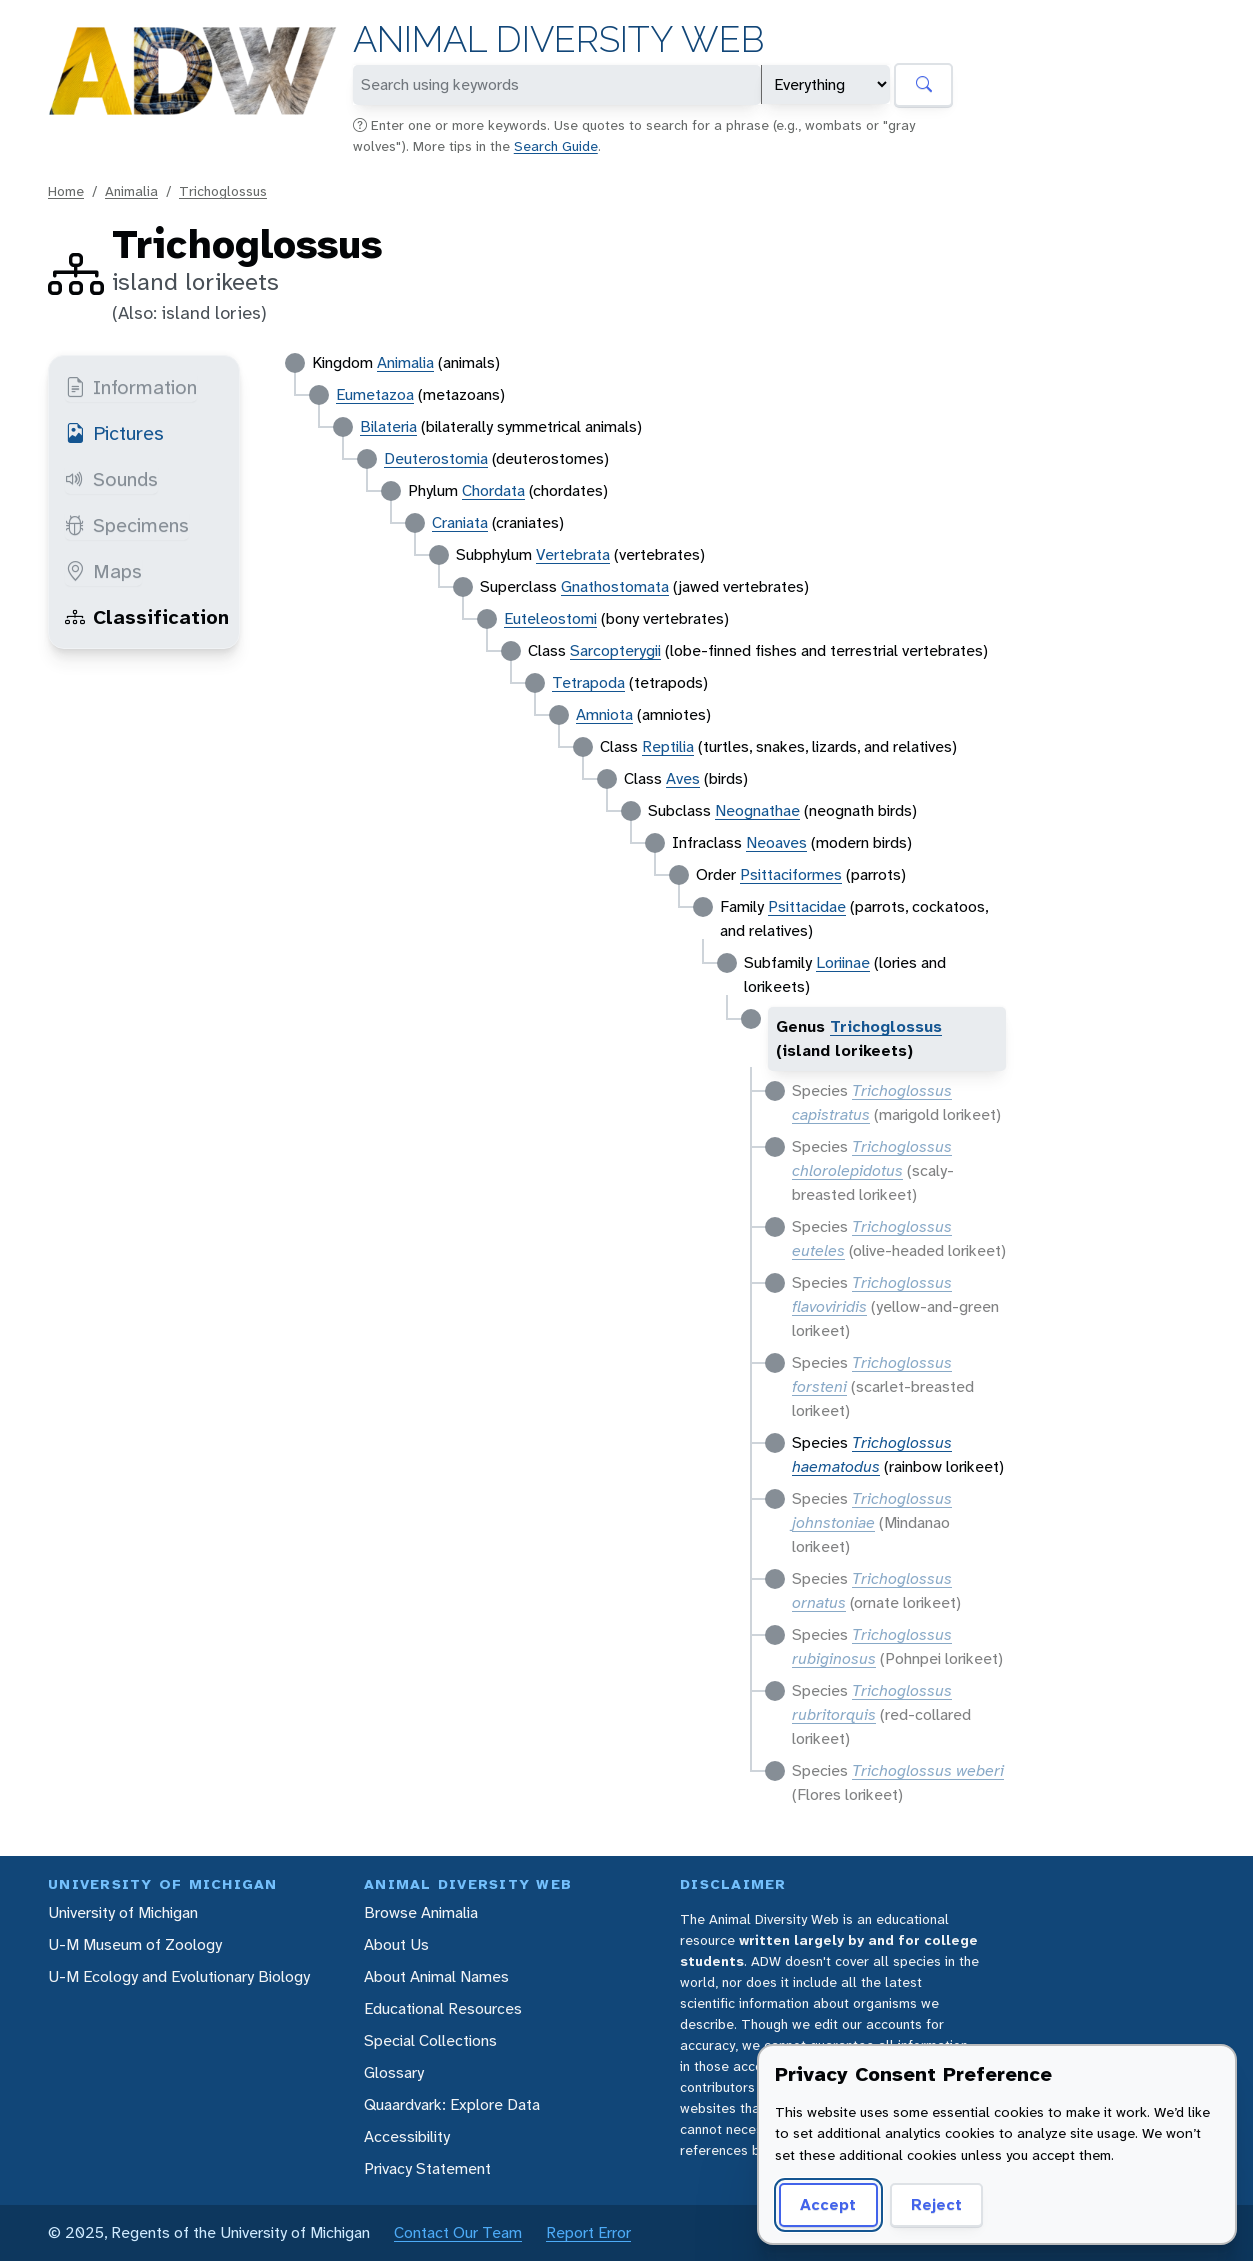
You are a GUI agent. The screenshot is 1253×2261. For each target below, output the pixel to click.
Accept (828, 2204)
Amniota (604, 714)
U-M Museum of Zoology (135, 1944)
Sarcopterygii (615, 650)
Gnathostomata (615, 586)
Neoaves (776, 842)
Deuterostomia (436, 458)
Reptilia (668, 746)
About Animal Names (436, 1976)
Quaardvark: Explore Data (452, 2104)
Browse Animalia (421, 1912)
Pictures (114, 433)
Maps (103, 571)
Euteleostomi (550, 618)
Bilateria (388, 426)
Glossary (394, 2072)
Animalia (131, 191)
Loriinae (843, 962)
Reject (936, 2204)
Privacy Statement (427, 2168)
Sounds (111, 479)
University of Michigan (123, 1912)
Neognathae (757, 810)
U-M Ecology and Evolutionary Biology (179, 1976)
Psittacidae (807, 906)
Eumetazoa (375, 394)
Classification (147, 617)
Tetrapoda (588, 682)
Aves (683, 778)
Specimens (127, 525)
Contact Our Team (458, 2232)
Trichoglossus (223, 191)
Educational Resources (443, 2008)
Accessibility (407, 2136)
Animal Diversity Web (558, 39)
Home (66, 191)
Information (131, 387)
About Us (396, 1944)
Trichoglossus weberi (928, 1770)
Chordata (493, 490)
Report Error (588, 2232)
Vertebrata (573, 554)
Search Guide (556, 146)
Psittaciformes (791, 874)
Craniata (460, 522)
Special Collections (430, 2040)
